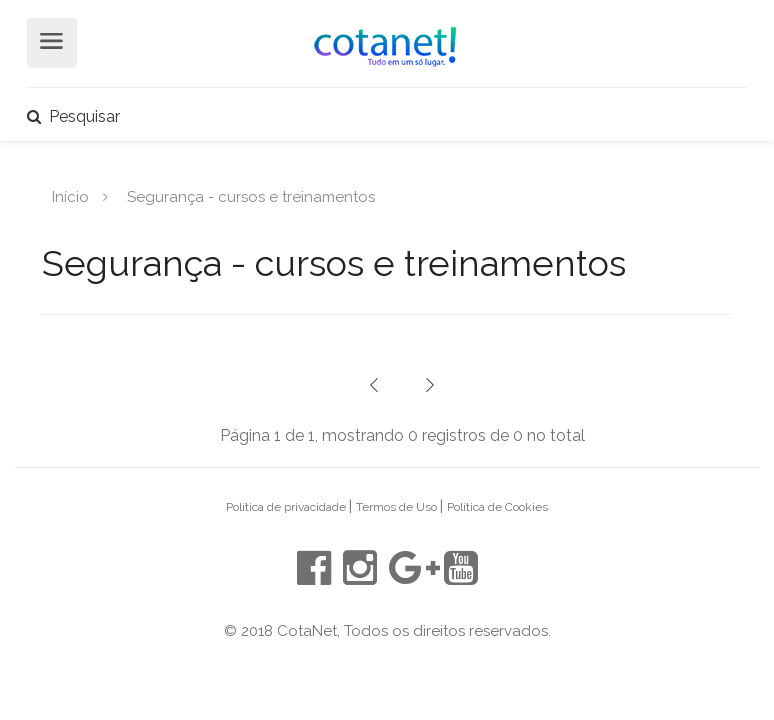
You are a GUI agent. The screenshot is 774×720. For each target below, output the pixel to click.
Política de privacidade (287, 507)
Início (70, 196)
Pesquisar (73, 116)
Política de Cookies (497, 507)
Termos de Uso (398, 507)
